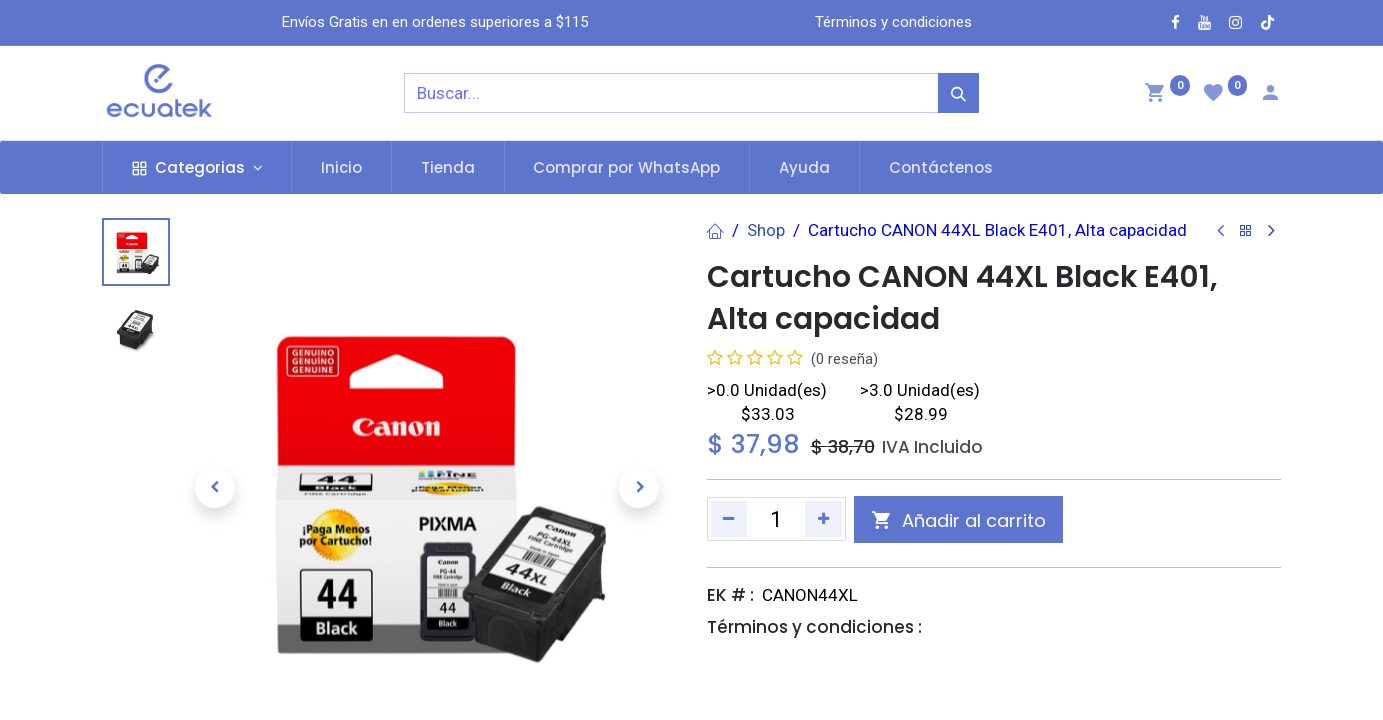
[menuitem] (341, 167)
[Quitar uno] (729, 519)
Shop (766, 230)
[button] (215, 488)
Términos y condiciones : (814, 627)
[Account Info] (1270, 95)
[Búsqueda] (958, 93)
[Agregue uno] (823, 519)
